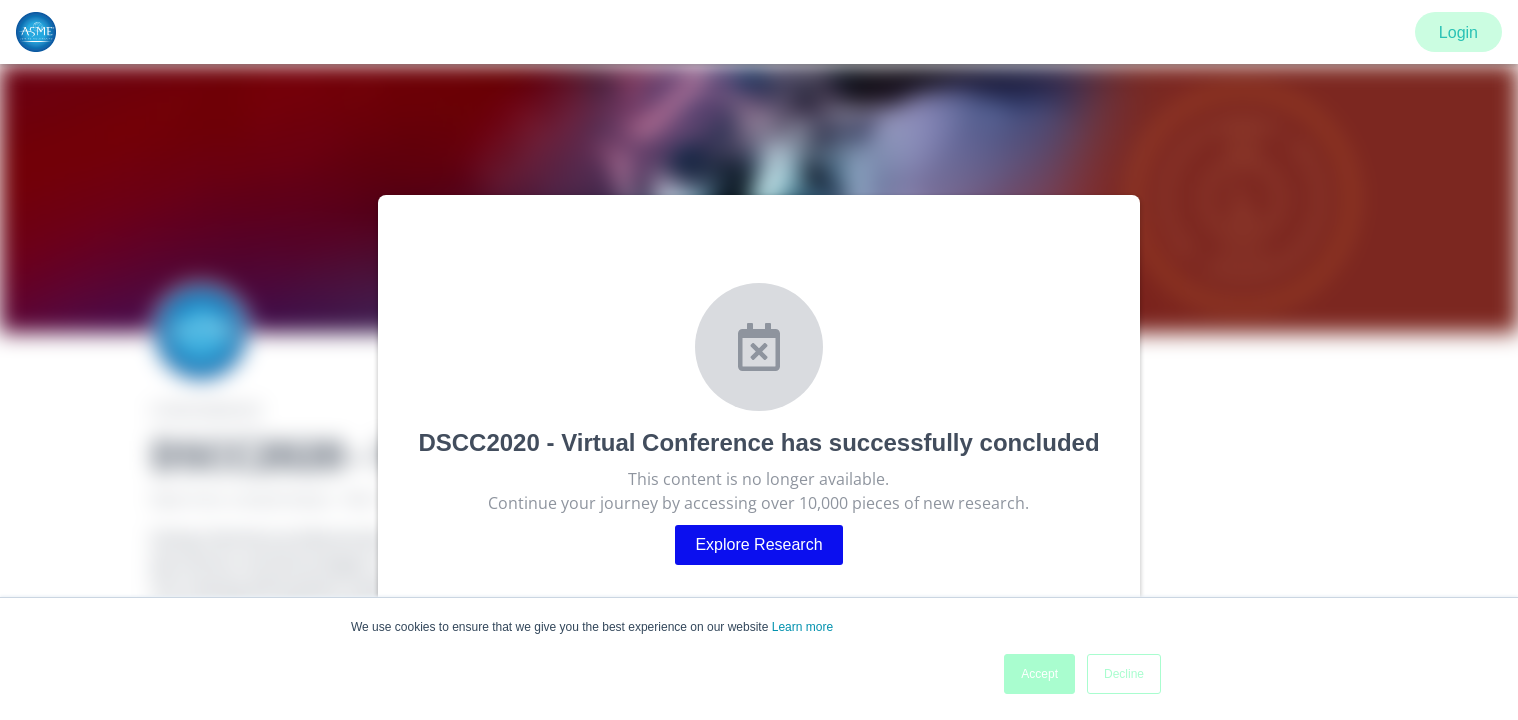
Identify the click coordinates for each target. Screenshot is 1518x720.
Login (1458, 32)
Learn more (802, 627)
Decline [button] (1124, 674)
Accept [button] (1039, 674)
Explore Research (758, 544)
